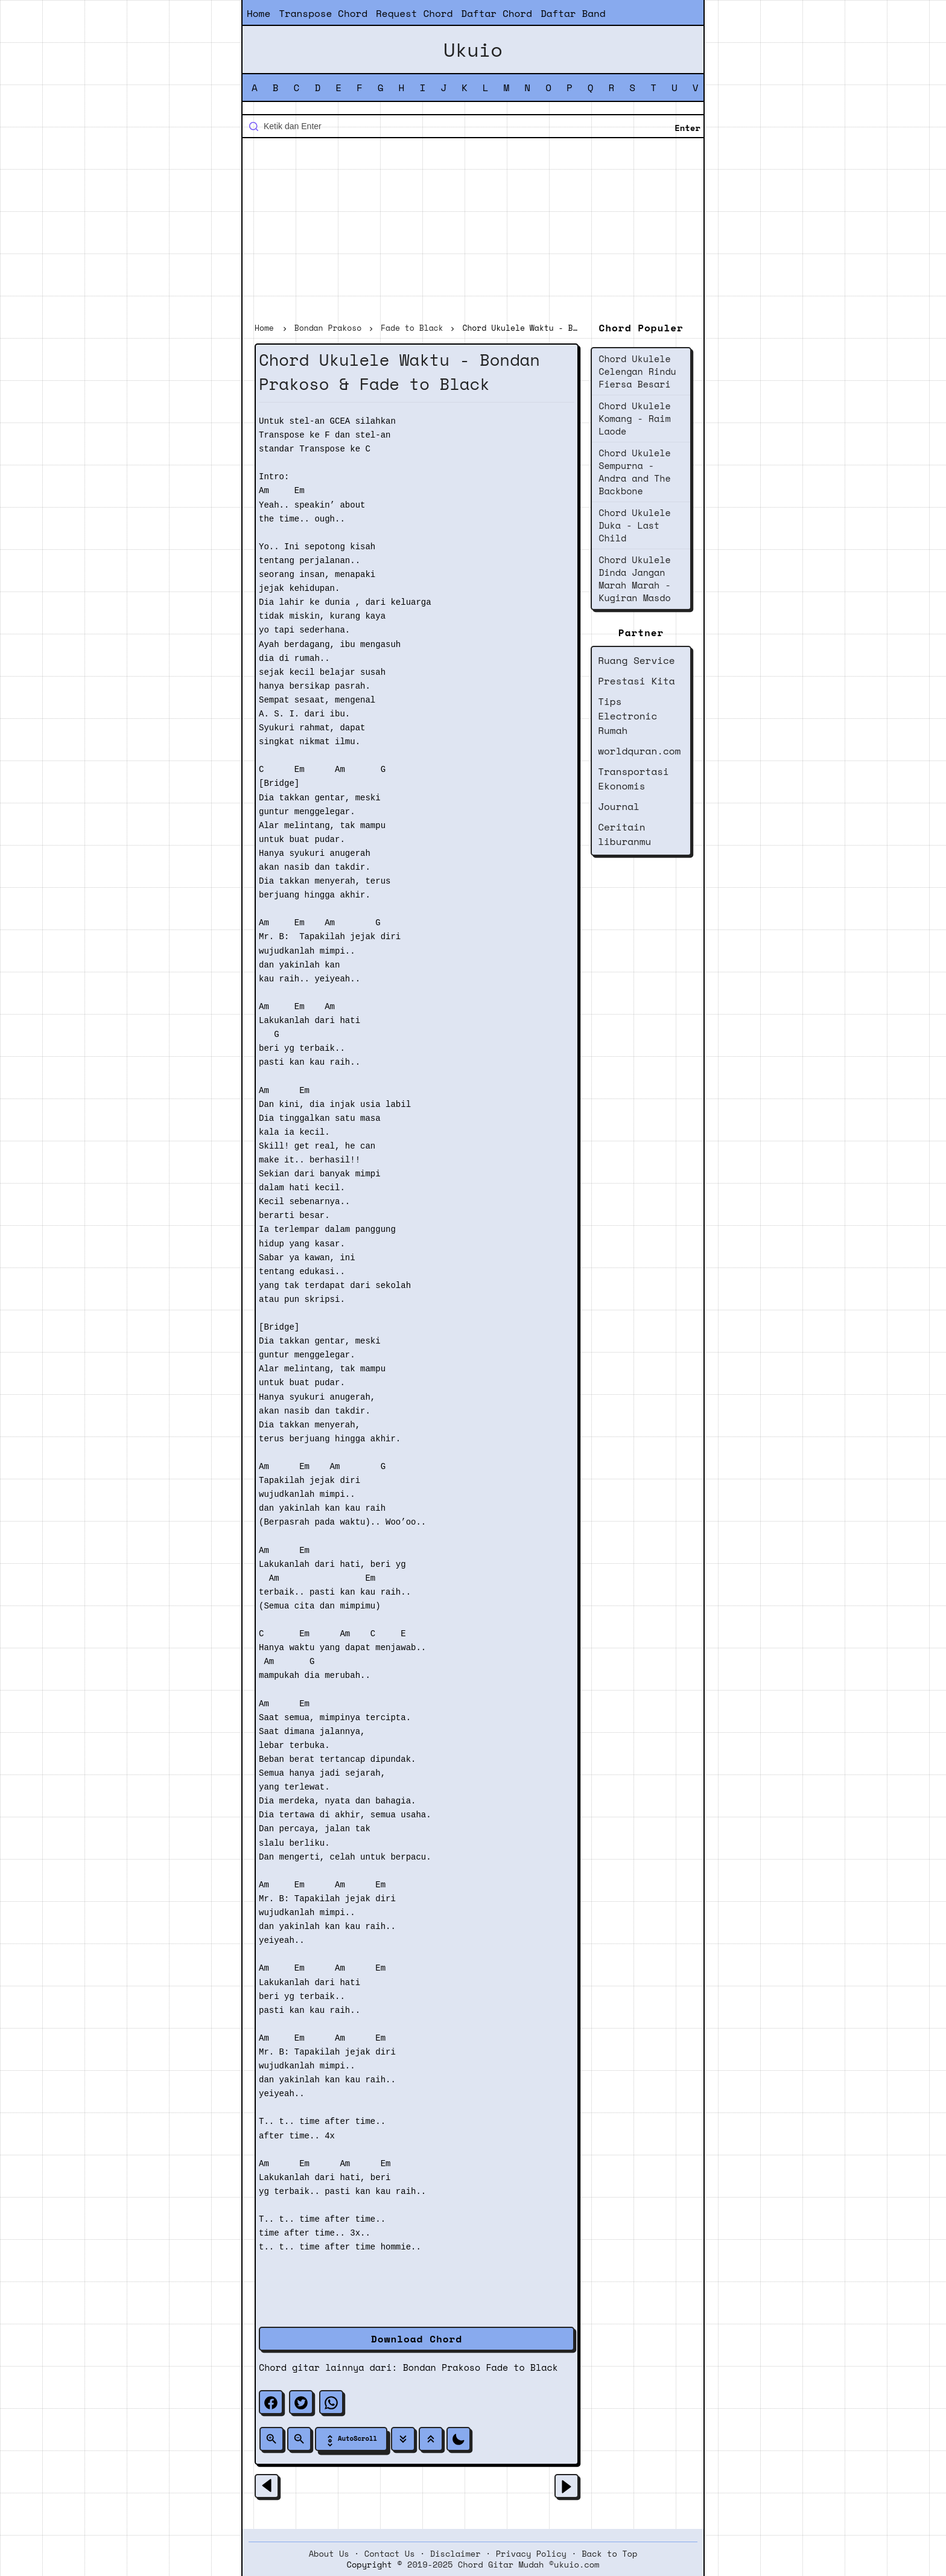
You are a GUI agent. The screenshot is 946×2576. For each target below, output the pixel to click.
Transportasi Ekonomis (633, 778)
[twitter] (301, 2402)
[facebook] (271, 2402)
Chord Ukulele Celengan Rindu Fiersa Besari (637, 371)
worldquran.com (639, 751)
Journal (619, 806)
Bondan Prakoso (442, 2367)
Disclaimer (455, 2554)
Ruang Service (636, 660)
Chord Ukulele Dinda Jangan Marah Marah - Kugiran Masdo (634, 578)
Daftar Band (573, 13)
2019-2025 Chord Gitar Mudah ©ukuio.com (503, 2564)
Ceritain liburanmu (624, 834)
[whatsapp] (331, 2402)
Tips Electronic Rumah (627, 716)
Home (258, 13)
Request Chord (414, 13)
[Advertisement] (473, 231)
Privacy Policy (531, 2554)
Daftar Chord (496, 13)
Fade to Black (521, 2367)
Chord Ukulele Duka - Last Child (634, 525)
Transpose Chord (323, 13)
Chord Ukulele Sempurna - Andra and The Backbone (634, 471)
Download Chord (416, 2339)
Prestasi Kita (636, 681)
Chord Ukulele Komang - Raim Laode (634, 418)
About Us (329, 2554)
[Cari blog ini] (473, 126)
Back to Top (609, 2554)
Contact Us (389, 2554)
